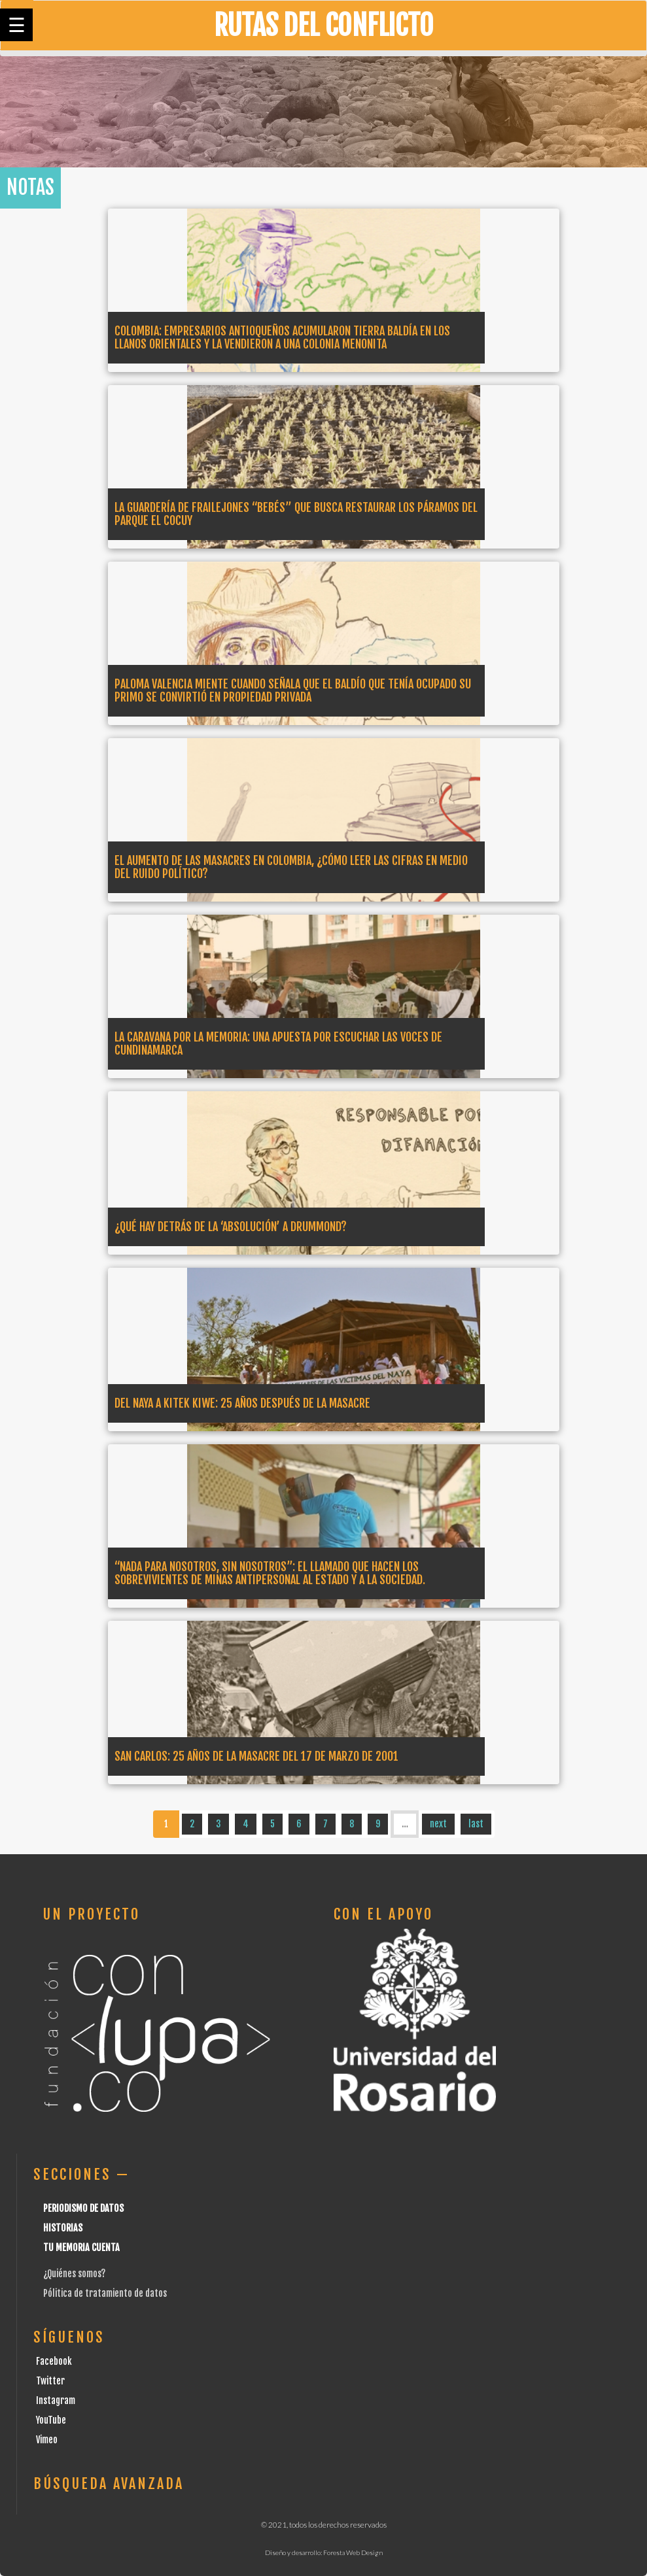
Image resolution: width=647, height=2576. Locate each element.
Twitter (50, 2380)
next (438, 1823)
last (475, 1823)
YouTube (51, 2420)
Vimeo (47, 2439)
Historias (62, 2227)
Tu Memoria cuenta (81, 2247)
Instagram (55, 2400)
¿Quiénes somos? (74, 2273)
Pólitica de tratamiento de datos (105, 2293)
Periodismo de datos (83, 2208)
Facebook (54, 2361)
